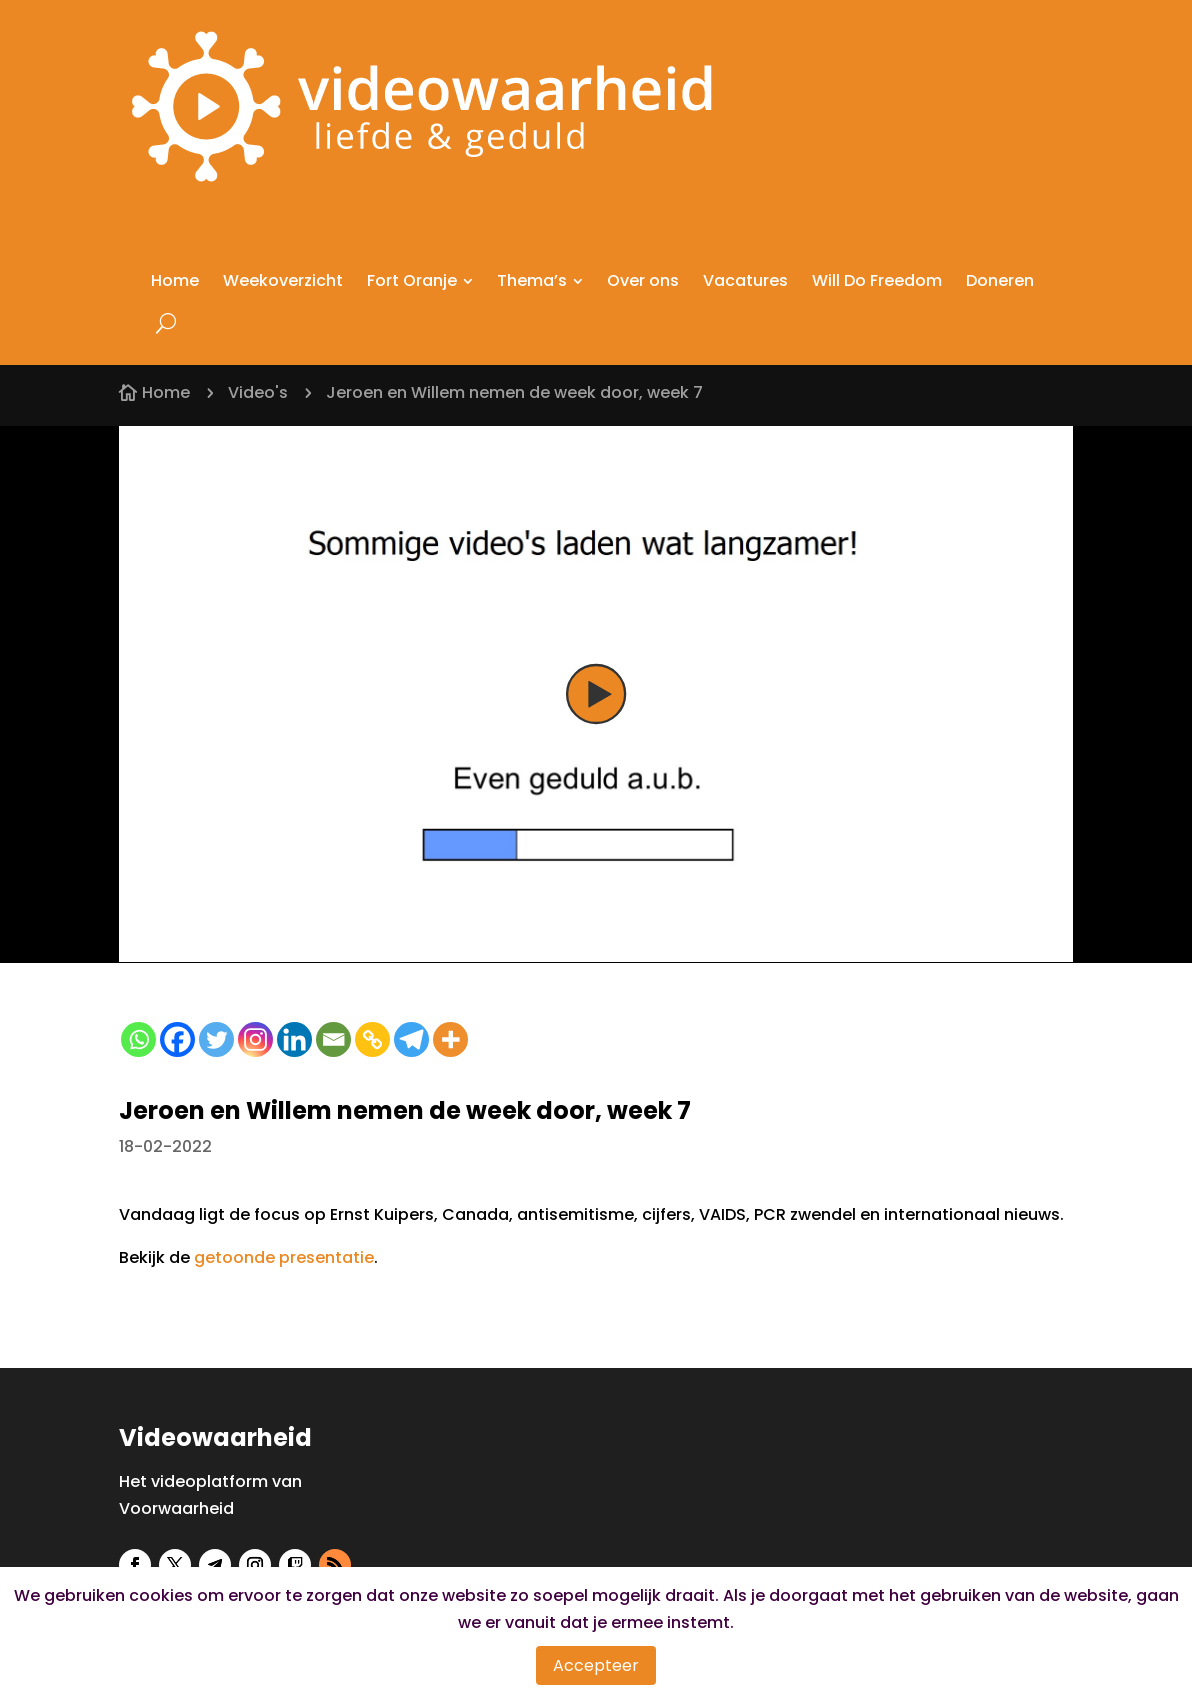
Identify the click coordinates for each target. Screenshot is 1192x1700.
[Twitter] (216, 1039)
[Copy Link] (372, 1039)
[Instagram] (255, 1039)
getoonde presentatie (284, 1257)
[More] (450, 1039)
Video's (258, 392)
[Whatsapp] (138, 1039)
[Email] (333, 1039)
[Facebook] (177, 1039)
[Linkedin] (294, 1039)
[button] (596, 695)
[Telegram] (411, 1039)
